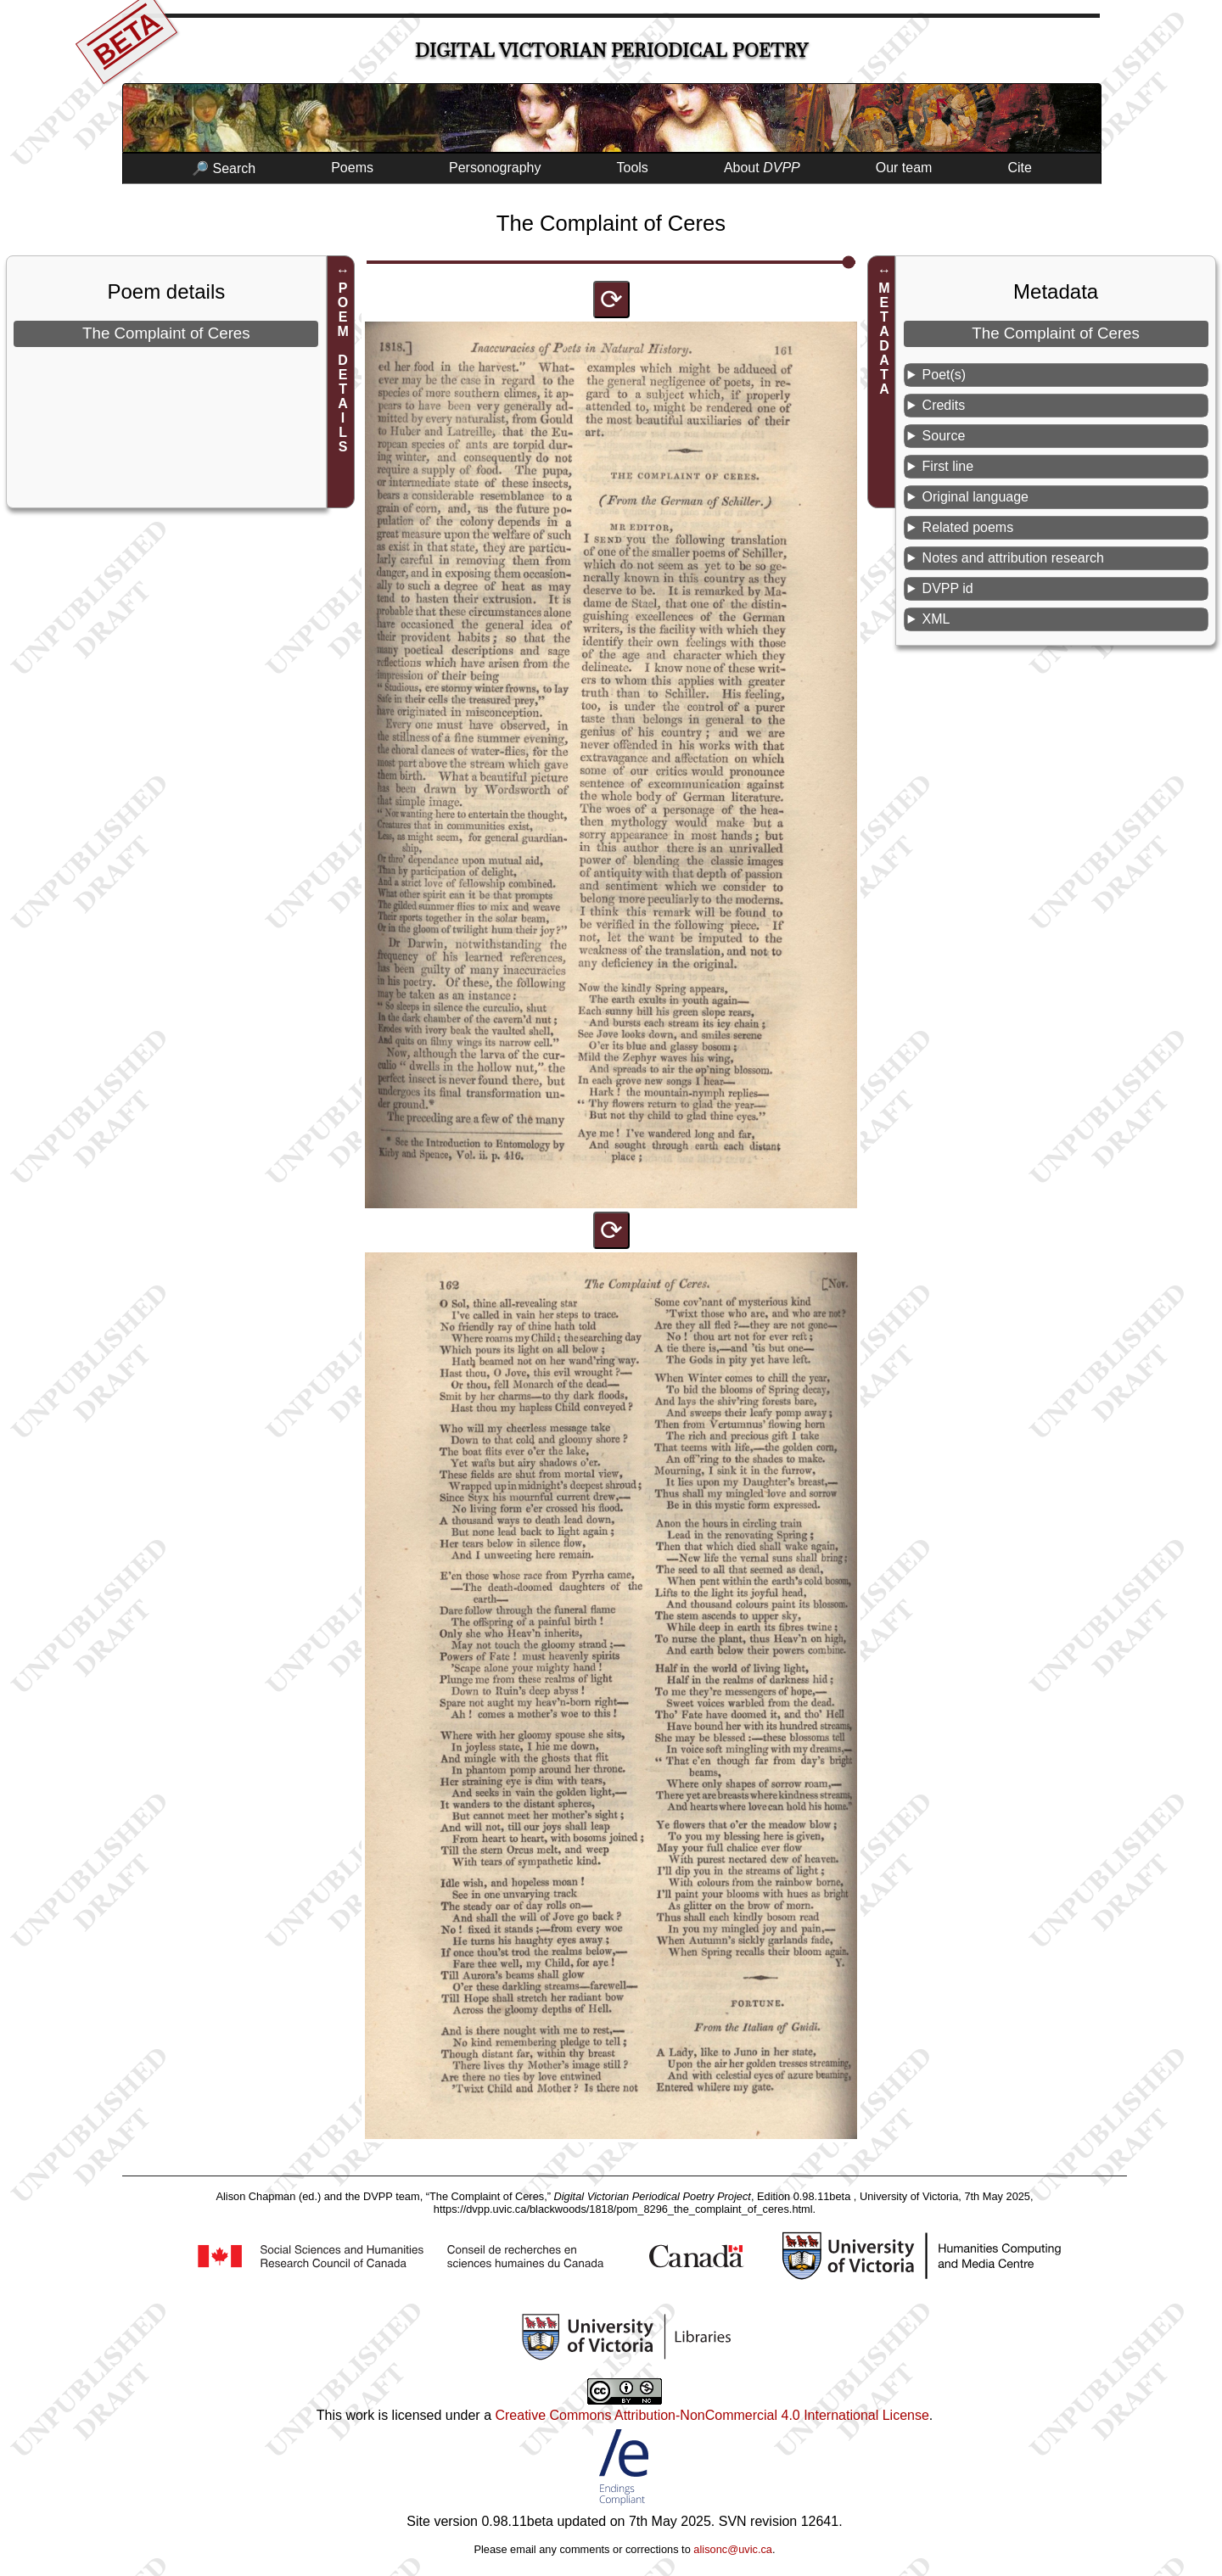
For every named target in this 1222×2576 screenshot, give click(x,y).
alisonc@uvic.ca (732, 2549)
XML (936, 619)
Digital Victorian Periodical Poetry (611, 50)
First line (947, 466)
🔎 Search (223, 168)
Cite (1019, 167)
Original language (975, 497)
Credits (944, 405)
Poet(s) (944, 374)
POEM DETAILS (343, 367)
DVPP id (947, 588)
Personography (495, 167)
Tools (632, 167)
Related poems (968, 527)
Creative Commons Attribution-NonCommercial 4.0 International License (711, 2415)
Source (944, 435)
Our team (904, 167)
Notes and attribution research (1013, 558)
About (762, 167)
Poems (352, 167)
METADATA (884, 338)
